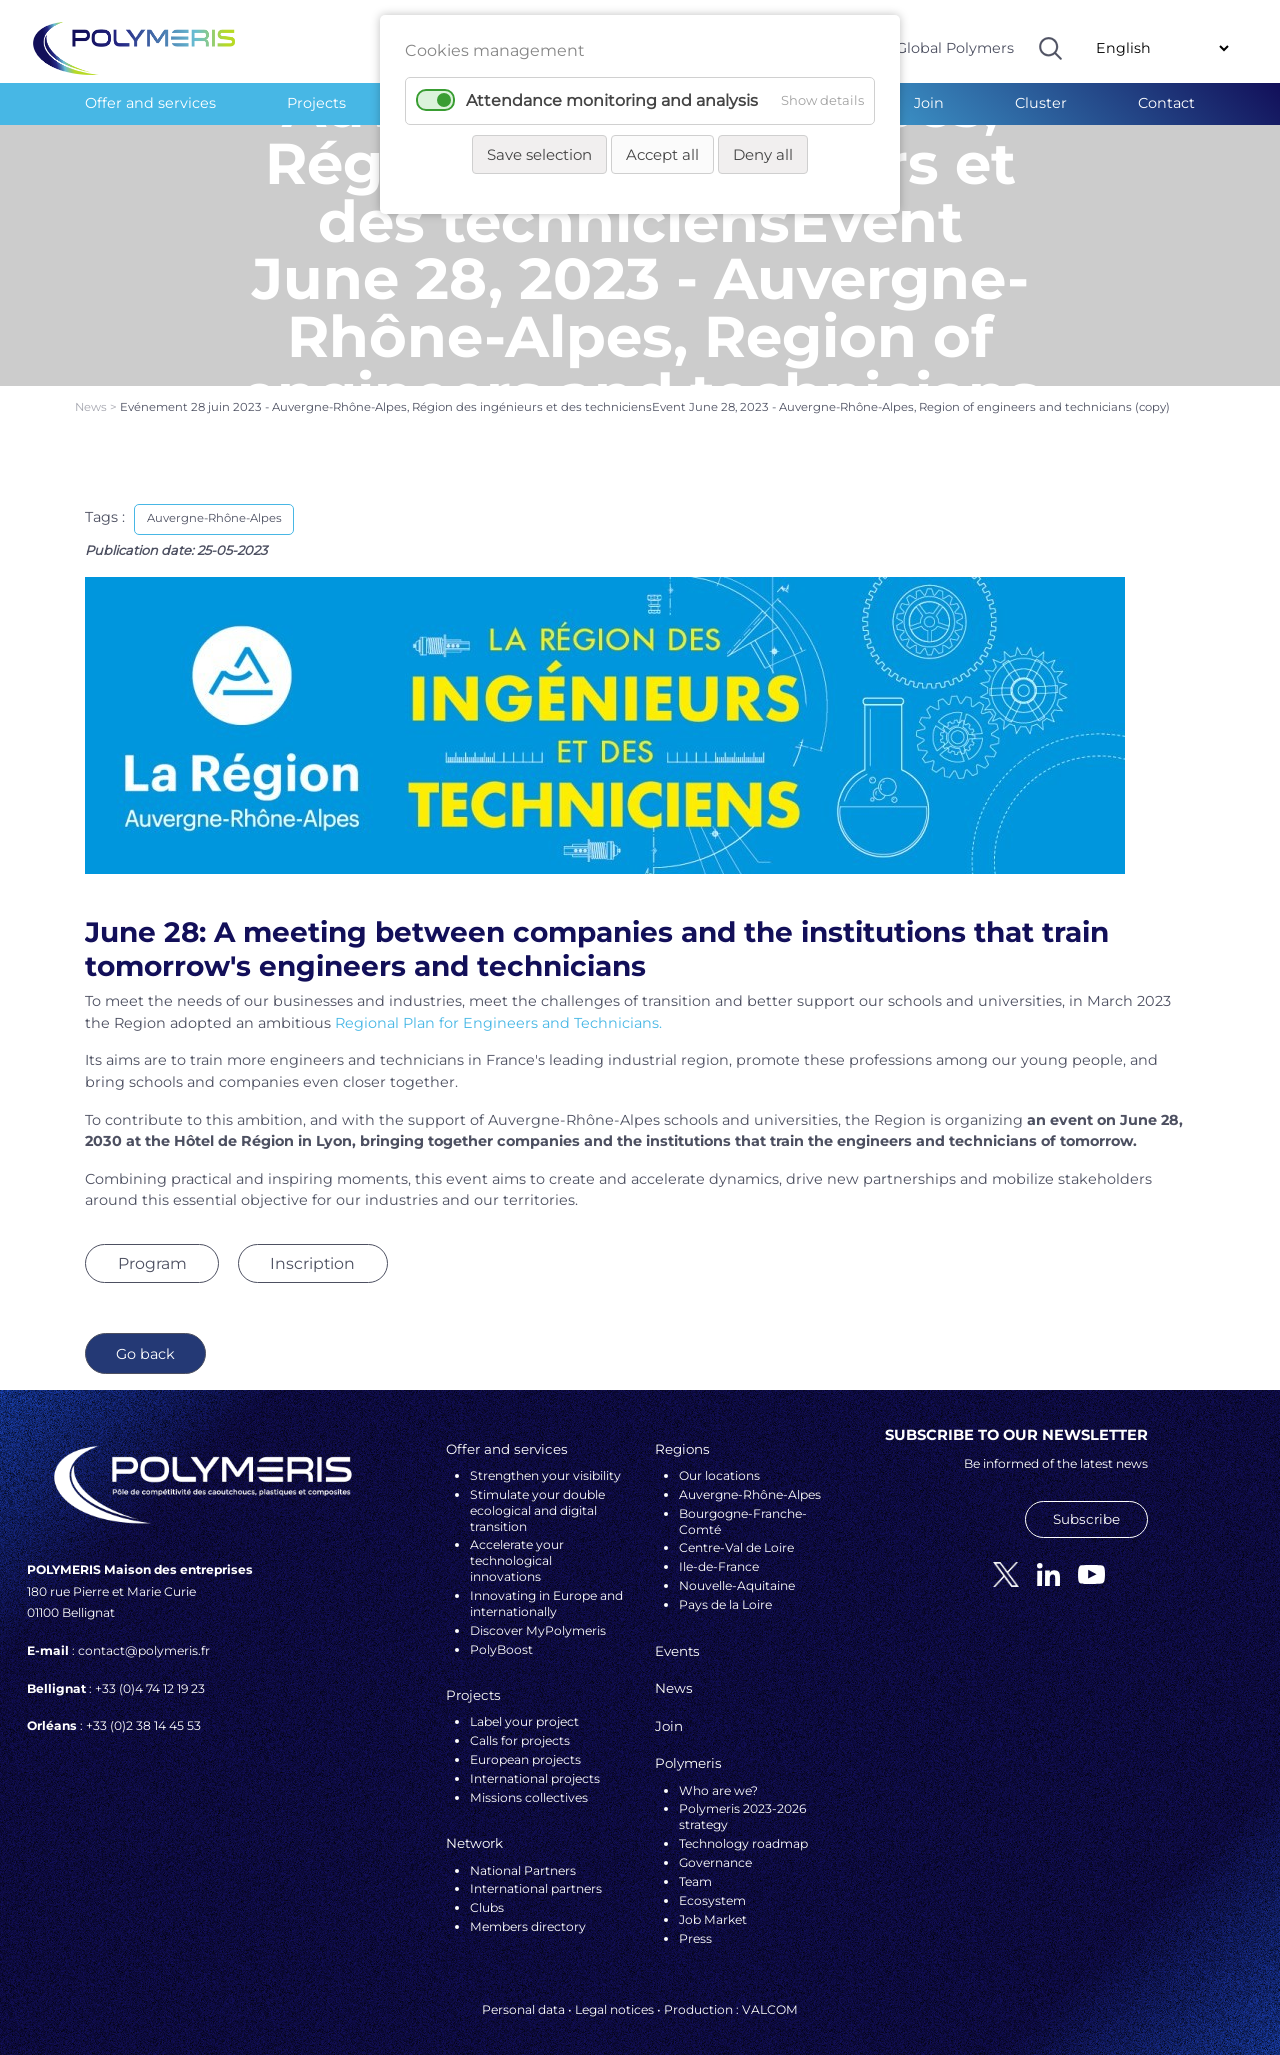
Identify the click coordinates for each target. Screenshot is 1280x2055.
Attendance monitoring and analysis (612, 100)
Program (152, 1248)
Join (929, 103)
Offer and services (150, 103)
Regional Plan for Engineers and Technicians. (498, 1008)
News (92, 393)
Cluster (1041, 103)
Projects (316, 103)
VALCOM (770, 1995)
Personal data (523, 1995)
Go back (145, 1339)
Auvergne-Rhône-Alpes (214, 504)
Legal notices (614, 1995)
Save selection (539, 154)
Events (677, 1636)
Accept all (662, 154)
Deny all (763, 154)
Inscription (312, 1248)
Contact (1166, 103)
